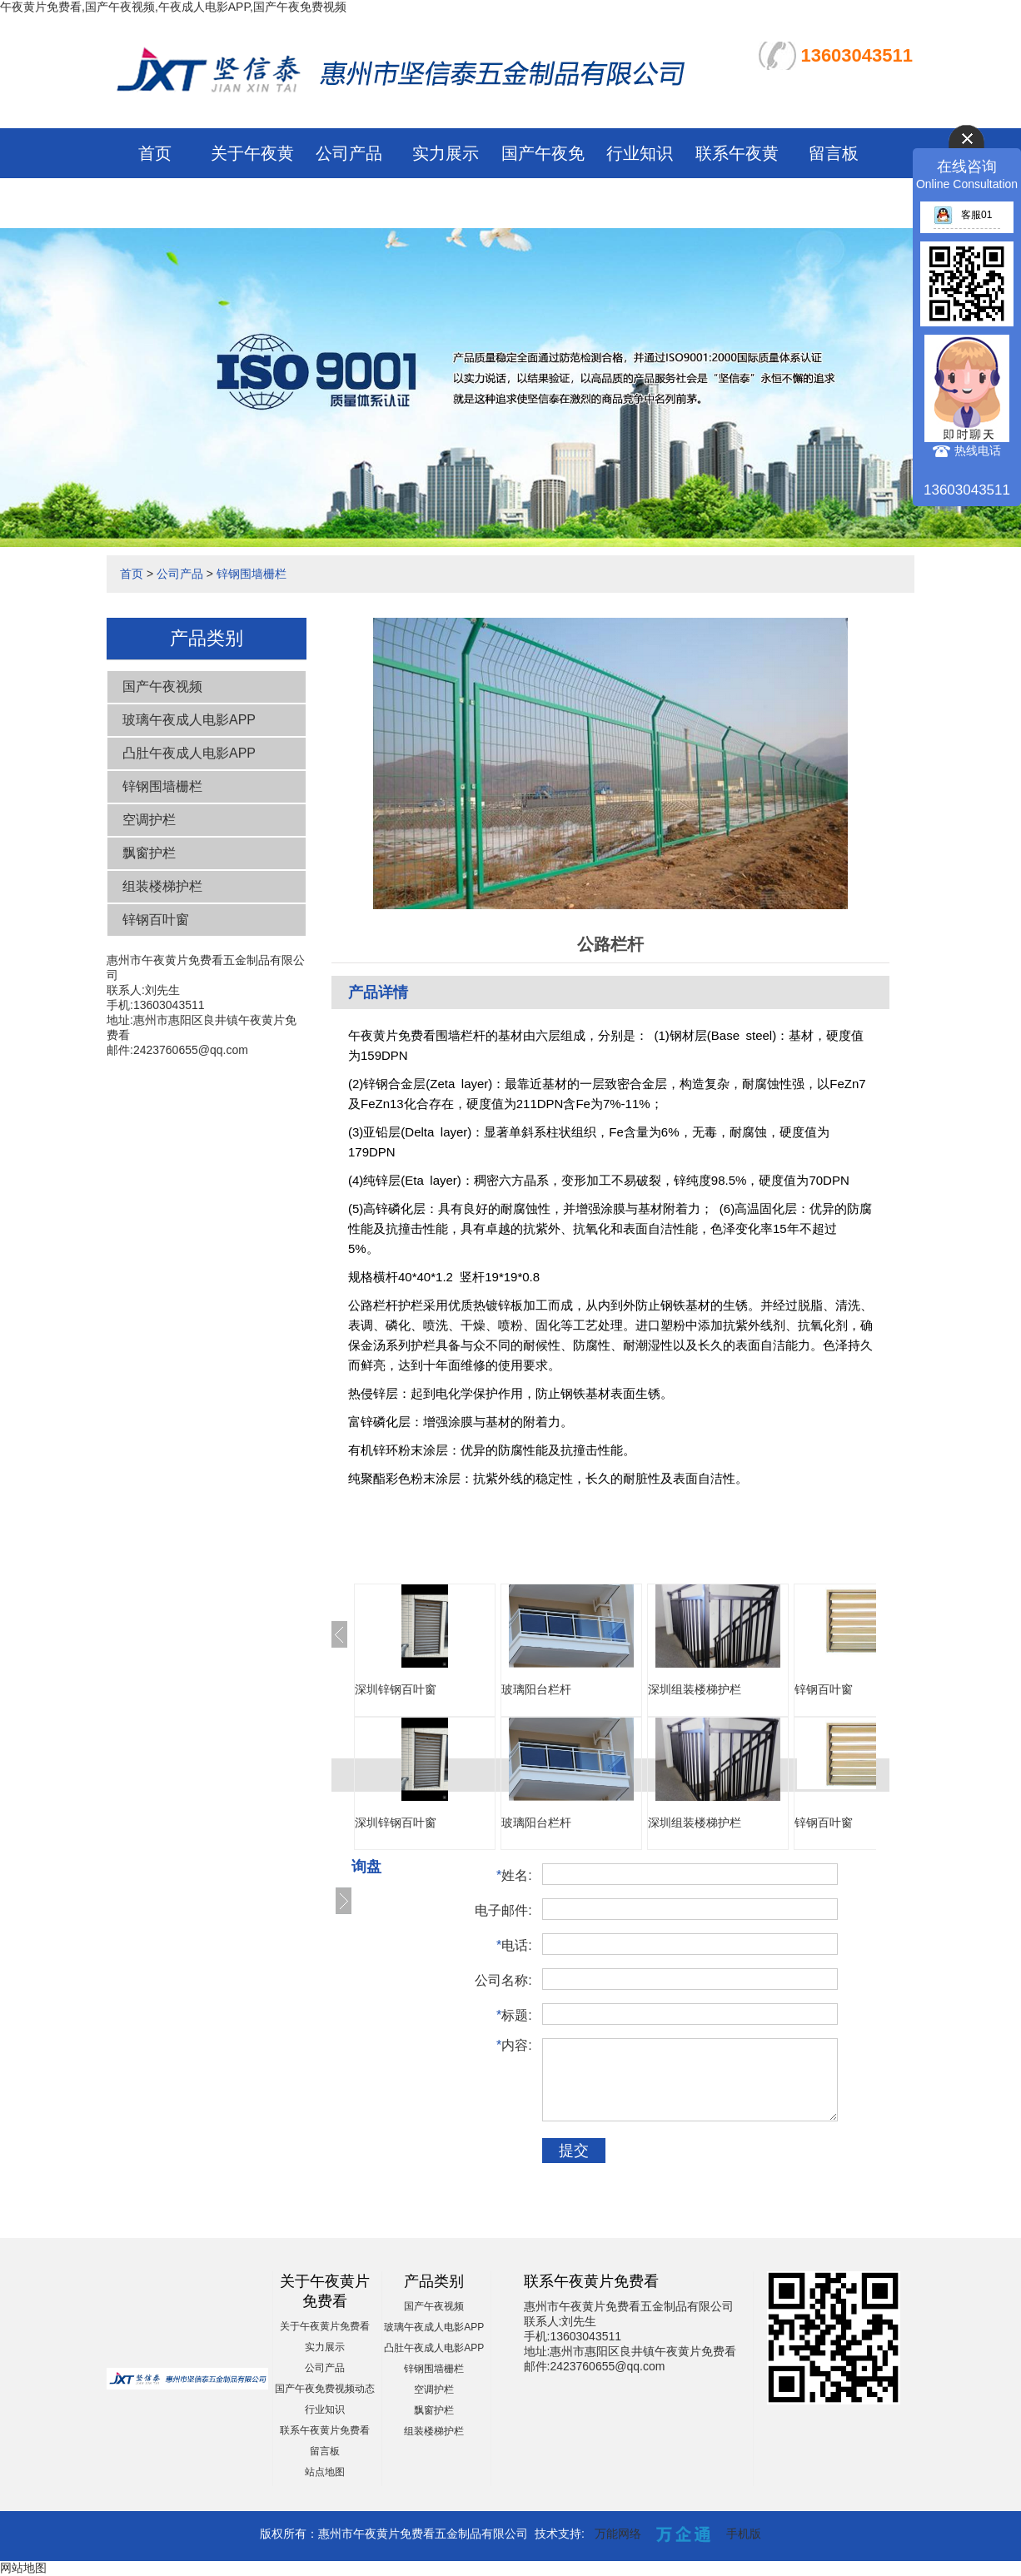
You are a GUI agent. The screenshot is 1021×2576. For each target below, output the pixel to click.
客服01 (963, 215)
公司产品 (349, 153)
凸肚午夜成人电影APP (189, 753)
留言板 (834, 153)
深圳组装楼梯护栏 (694, 1689)
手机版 (743, 2533)
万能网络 (618, 2533)
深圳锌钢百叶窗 (395, 1689)
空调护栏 (149, 820)
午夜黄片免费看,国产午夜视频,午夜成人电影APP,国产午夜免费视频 (173, 6)
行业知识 (639, 153)
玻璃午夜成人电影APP (189, 720)
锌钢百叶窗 (155, 920)
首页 (155, 153)
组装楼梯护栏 (162, 886)
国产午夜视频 (162, 686)
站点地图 (325, 2472)
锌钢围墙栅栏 (251, 573)
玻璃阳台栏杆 (536, 1689)
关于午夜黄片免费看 (325, 2326)
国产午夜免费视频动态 (325, 2388)
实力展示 (445, 153)
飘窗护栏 (149, 853)
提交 (574, 2150)
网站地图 (23, 2567)
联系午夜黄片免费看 (325, 2430)
